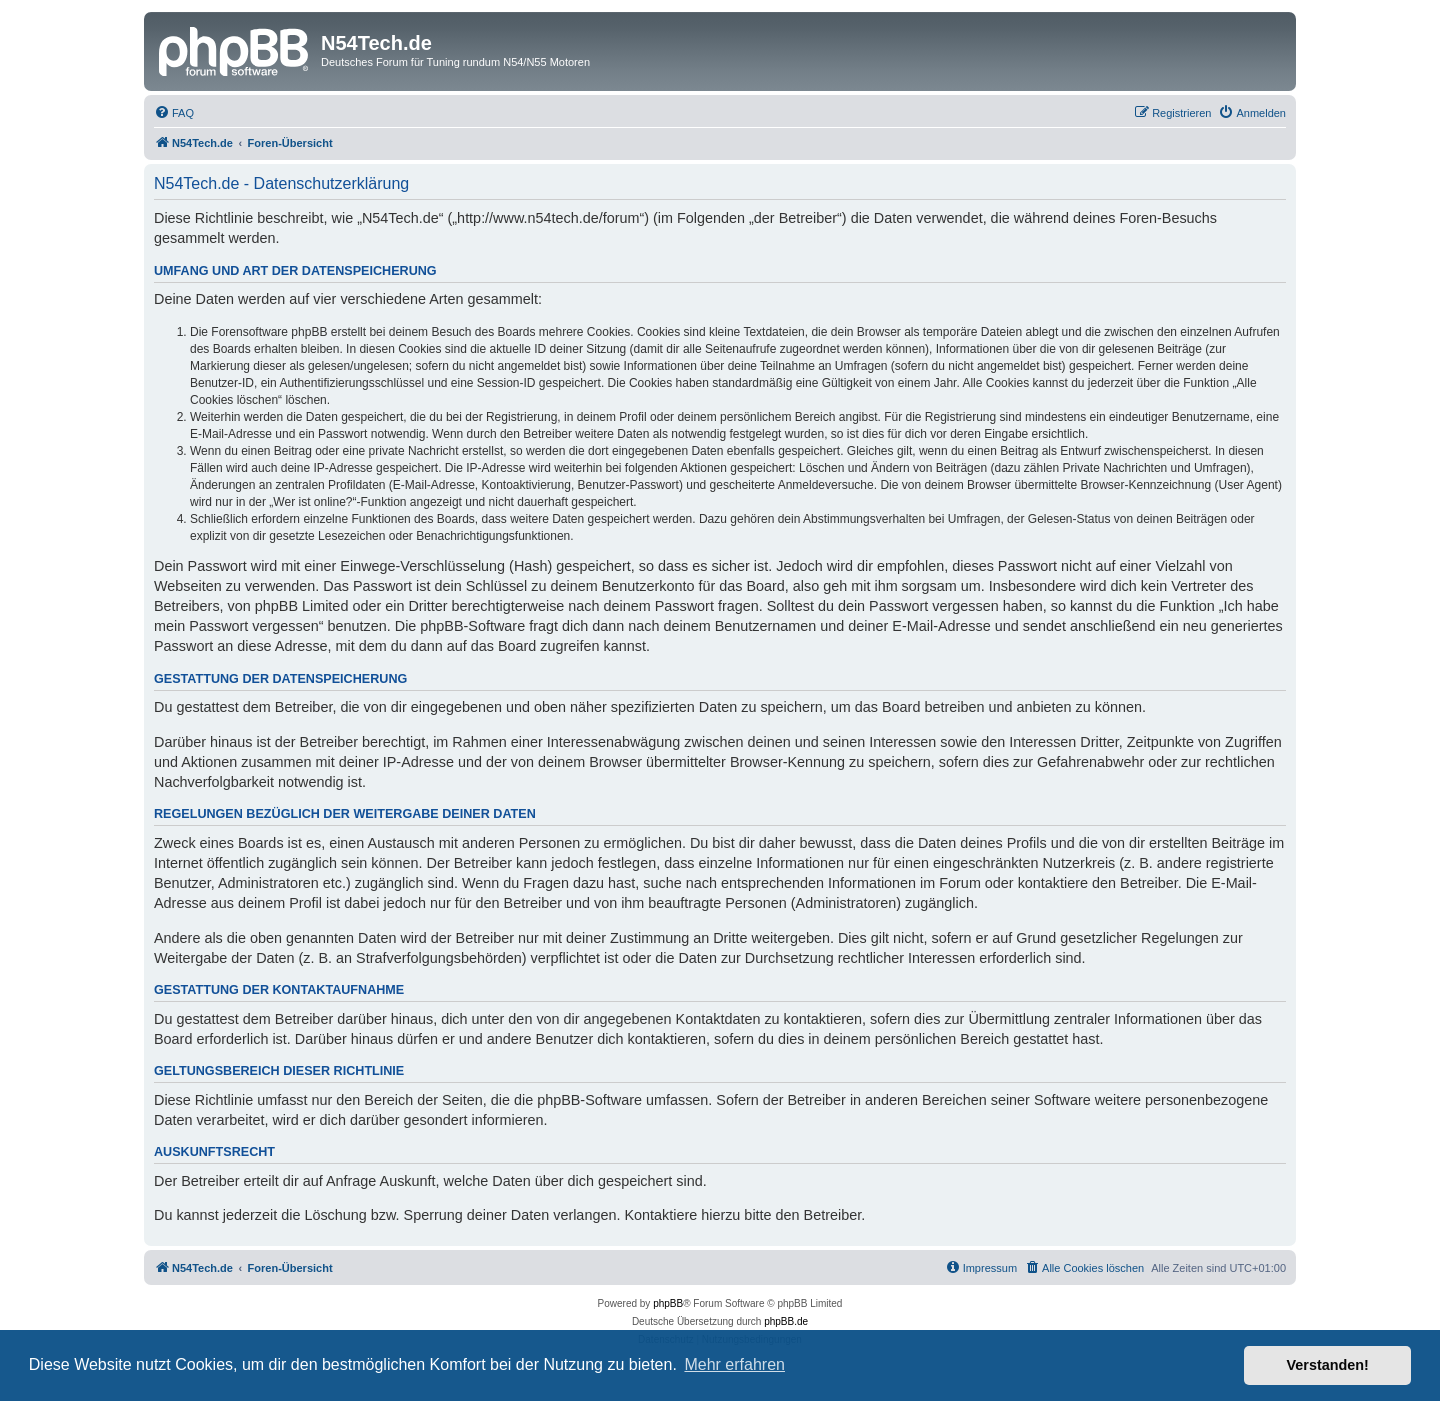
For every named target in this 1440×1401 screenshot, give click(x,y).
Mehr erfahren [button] (734, 1364)
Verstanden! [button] (1328, 1365)
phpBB (668, 1303)
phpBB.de (786, 1321)
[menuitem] (174, 113)
